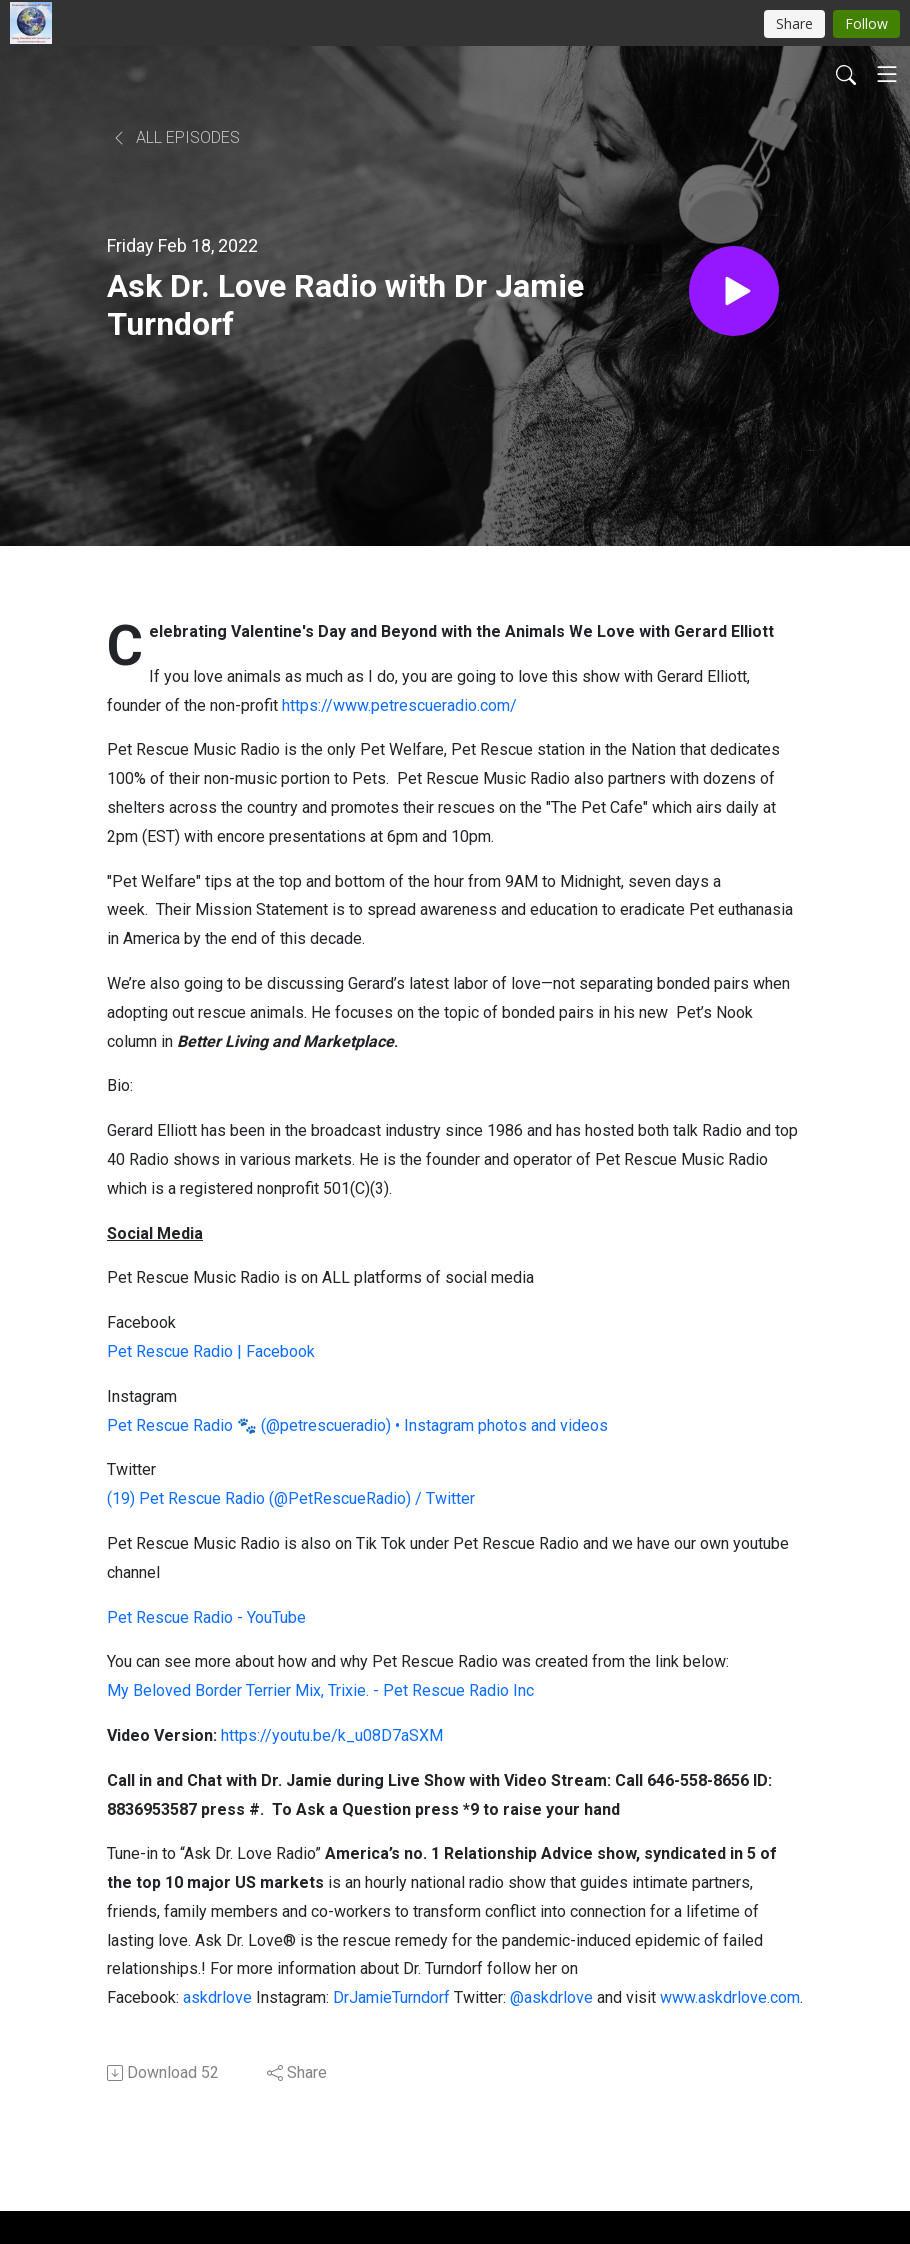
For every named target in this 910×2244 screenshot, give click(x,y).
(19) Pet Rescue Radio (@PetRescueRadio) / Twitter (291, 1498)
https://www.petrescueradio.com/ (399, 705)
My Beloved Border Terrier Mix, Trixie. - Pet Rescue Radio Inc (320, 1690)
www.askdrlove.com (730, 1997)
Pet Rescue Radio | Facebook (211, 1351)
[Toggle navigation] (887, 74)
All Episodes (175, 137)
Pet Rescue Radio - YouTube (206, 1617)
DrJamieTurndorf (391, 1997)
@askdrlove (551, 1997)
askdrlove (217, 1997)
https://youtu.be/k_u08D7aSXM (332, 1735)
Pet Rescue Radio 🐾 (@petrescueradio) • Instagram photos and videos (357, 1425)
